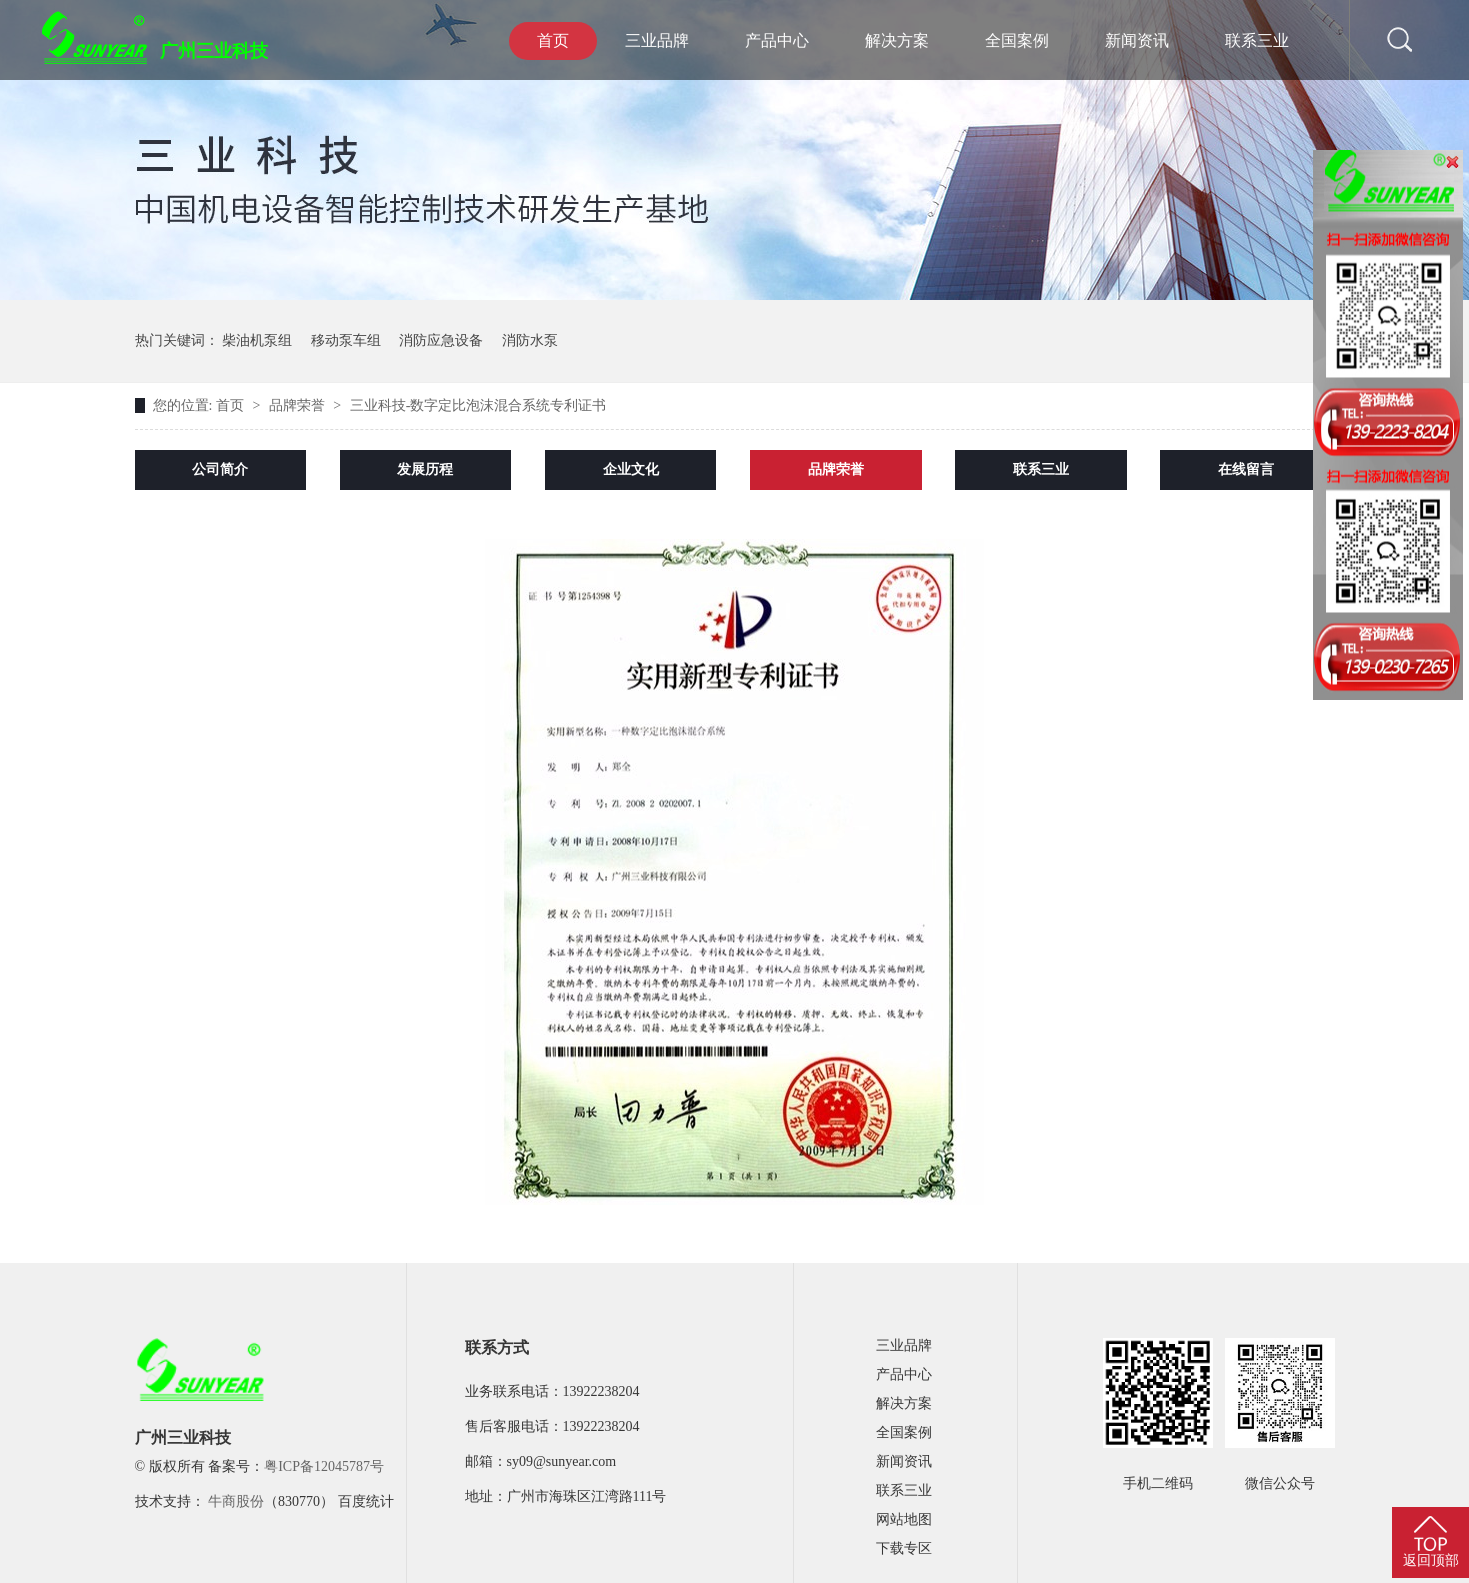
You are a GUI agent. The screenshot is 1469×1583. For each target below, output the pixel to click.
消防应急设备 (441, 340)
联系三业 (1257, 40)
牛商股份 (236, 1501)
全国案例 (1017, 40)
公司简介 (220, 469)
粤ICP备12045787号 (324, 1466)
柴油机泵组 (257, 340)
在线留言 (1246, 469)
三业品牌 (657, 40)
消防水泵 (530, 340)
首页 (553, 40)
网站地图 (904, 1519)
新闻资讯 (1137, 40)
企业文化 (631, 469)
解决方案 (897, 40)
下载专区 (904, 1548)
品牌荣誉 (299, 405)
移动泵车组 (346, 340)
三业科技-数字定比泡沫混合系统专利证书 (478, 405)
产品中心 (777, 40)
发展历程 (425, 469)
